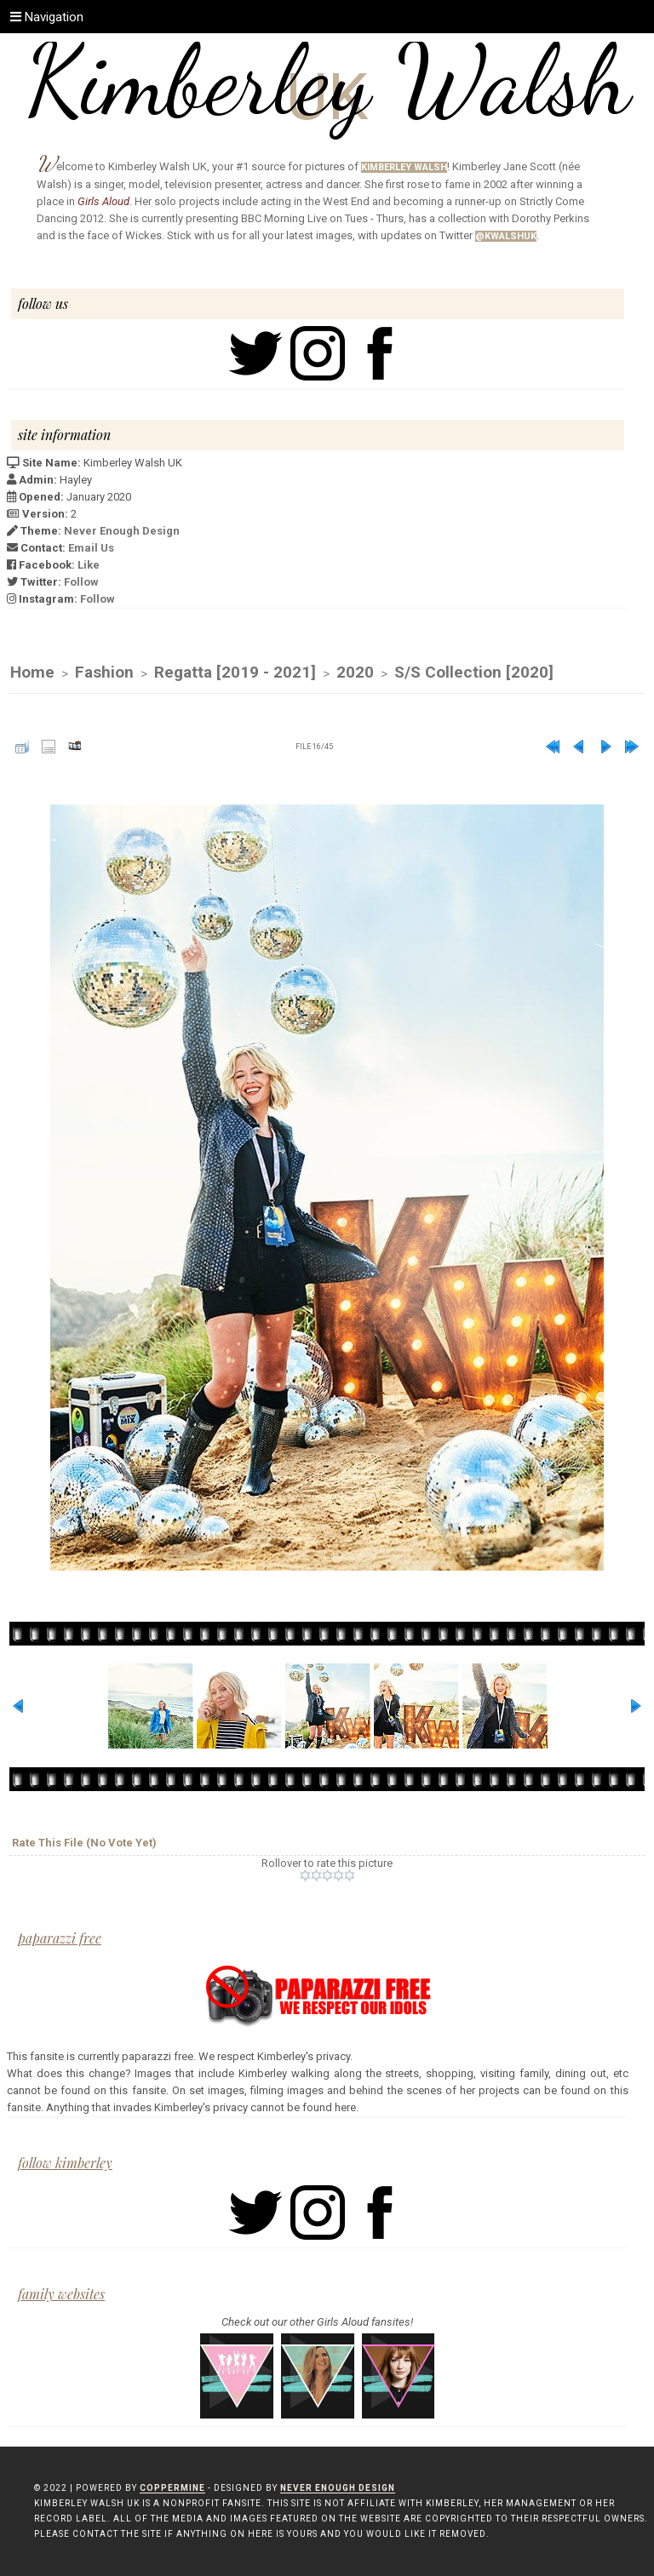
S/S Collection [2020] (474, 672)
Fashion (104, 672)
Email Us (91, 547)
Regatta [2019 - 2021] (235, 672)
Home (32, 672)
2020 (355, 672)
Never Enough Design (122, 530)
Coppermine (172, 2488)
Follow (81, 581)
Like (88, 564)
